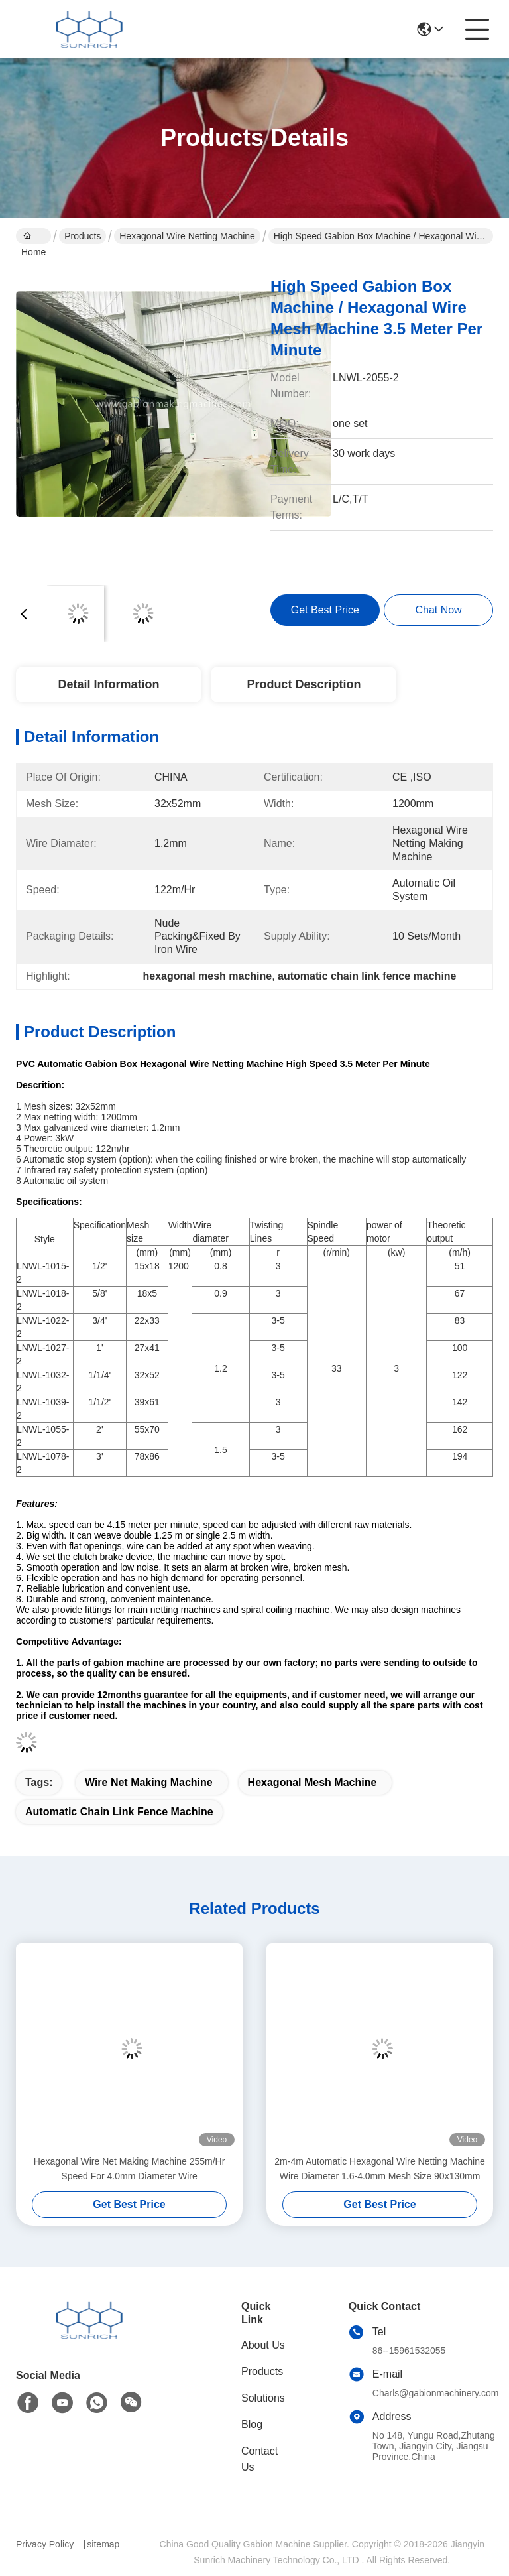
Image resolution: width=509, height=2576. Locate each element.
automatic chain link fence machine (119, 1811)
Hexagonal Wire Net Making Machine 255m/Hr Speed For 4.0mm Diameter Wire (129, 2168)
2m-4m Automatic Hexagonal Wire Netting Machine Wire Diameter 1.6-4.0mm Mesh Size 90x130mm (379, 2168)
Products (82, 236)
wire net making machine (149, 1782)
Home (33, 237)
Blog (251, 2424)
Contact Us (259, 2459)
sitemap (103, 2544)
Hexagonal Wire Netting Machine (187, 236)
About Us (263, 2345)
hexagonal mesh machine (312, 1782)
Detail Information (108, 684)
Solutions (263, 2398)
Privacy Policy (45, 2544)
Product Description (304, 684)
